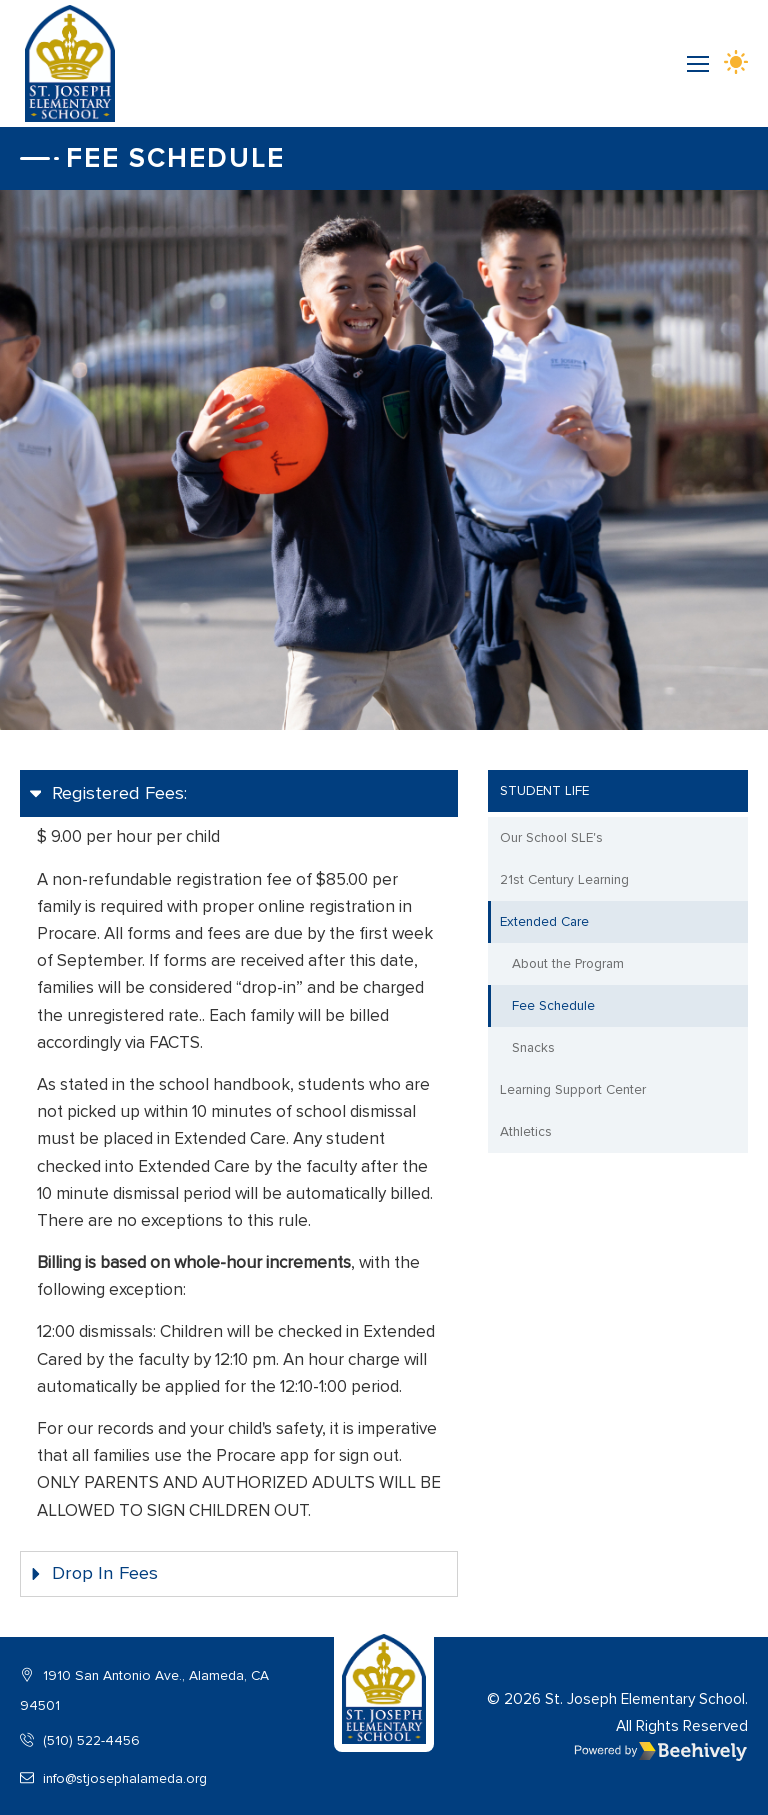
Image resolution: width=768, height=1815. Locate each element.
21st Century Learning (564, 879)
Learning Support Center (573, 1089)
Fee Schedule (553, 1005)
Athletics (526, 1131)
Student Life (544, 790)
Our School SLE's (551, 837)
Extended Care (544, 921)
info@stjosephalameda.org (113, 1778)
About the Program (568, 963)
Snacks (533, 1047)
